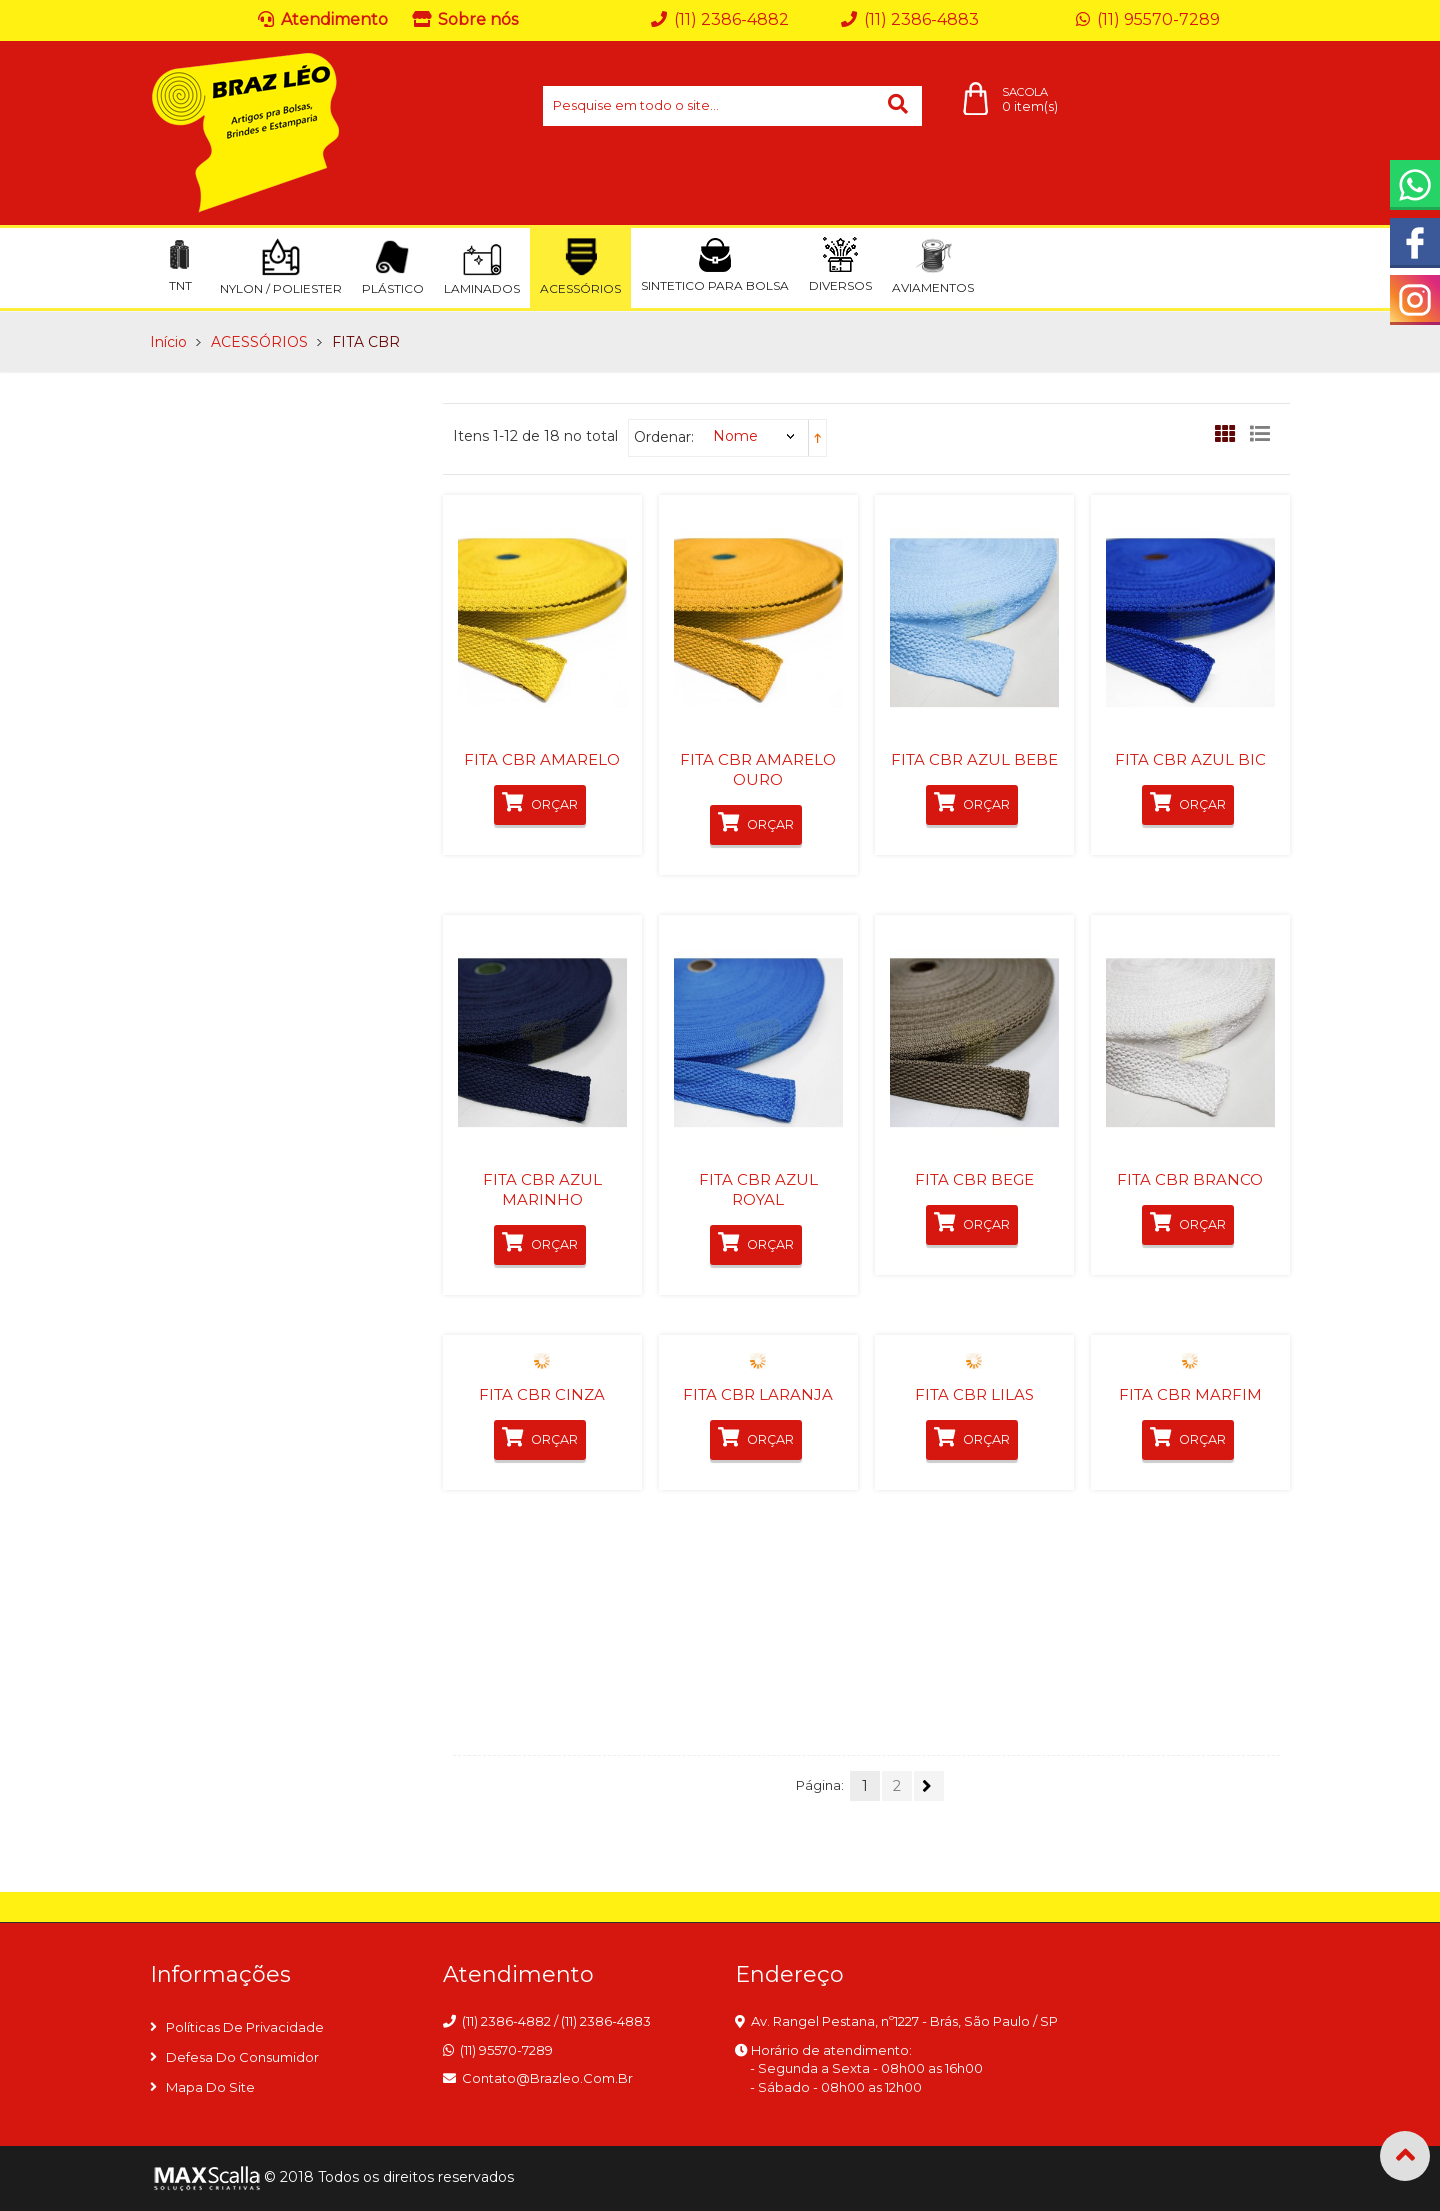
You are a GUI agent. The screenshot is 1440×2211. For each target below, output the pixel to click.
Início (168, 342)
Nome (735, 436)
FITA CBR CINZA (542, 1394)
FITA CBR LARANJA (758, 1394)
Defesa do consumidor (242, 2057)
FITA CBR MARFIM (1190, 1394)
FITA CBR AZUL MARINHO (542, 1189)
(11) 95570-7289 (506, 2050)
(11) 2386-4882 (506, 2021)
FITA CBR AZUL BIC (1190, 759)
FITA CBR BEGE (974, 1179)
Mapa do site (210, 2087)
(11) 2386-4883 (606, 2021)
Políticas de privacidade (245, 2027)
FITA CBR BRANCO (1190, 1179)
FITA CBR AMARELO (542, 759)
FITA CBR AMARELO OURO (758, 769)
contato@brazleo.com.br (547, 2078)
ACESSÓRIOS (259, 342)
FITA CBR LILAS (974, 1394)
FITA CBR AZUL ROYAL (758, 1189)
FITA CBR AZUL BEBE (974, 759)
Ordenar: (664, 437)
